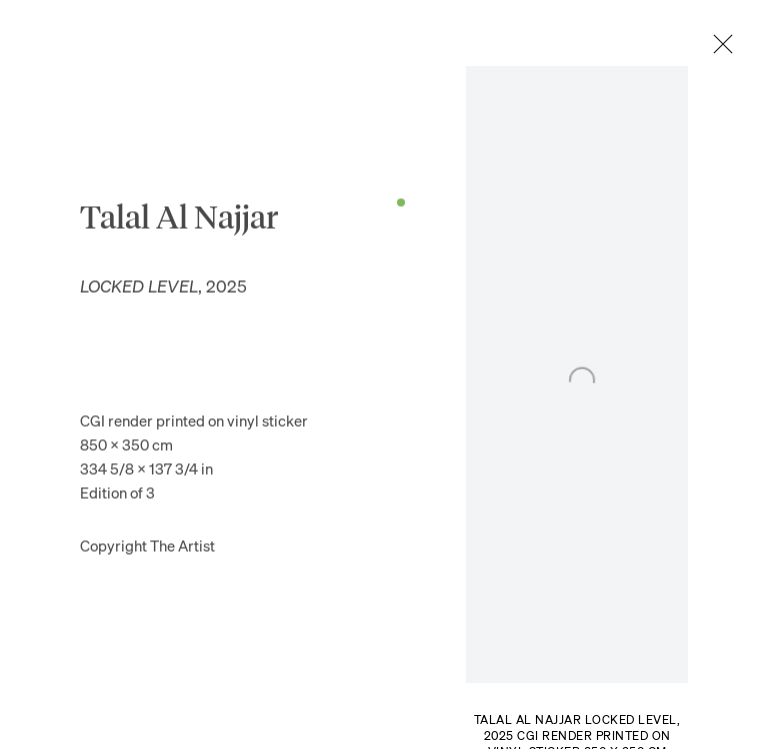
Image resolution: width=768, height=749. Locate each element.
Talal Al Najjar (179, 223)
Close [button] (732, 45)
